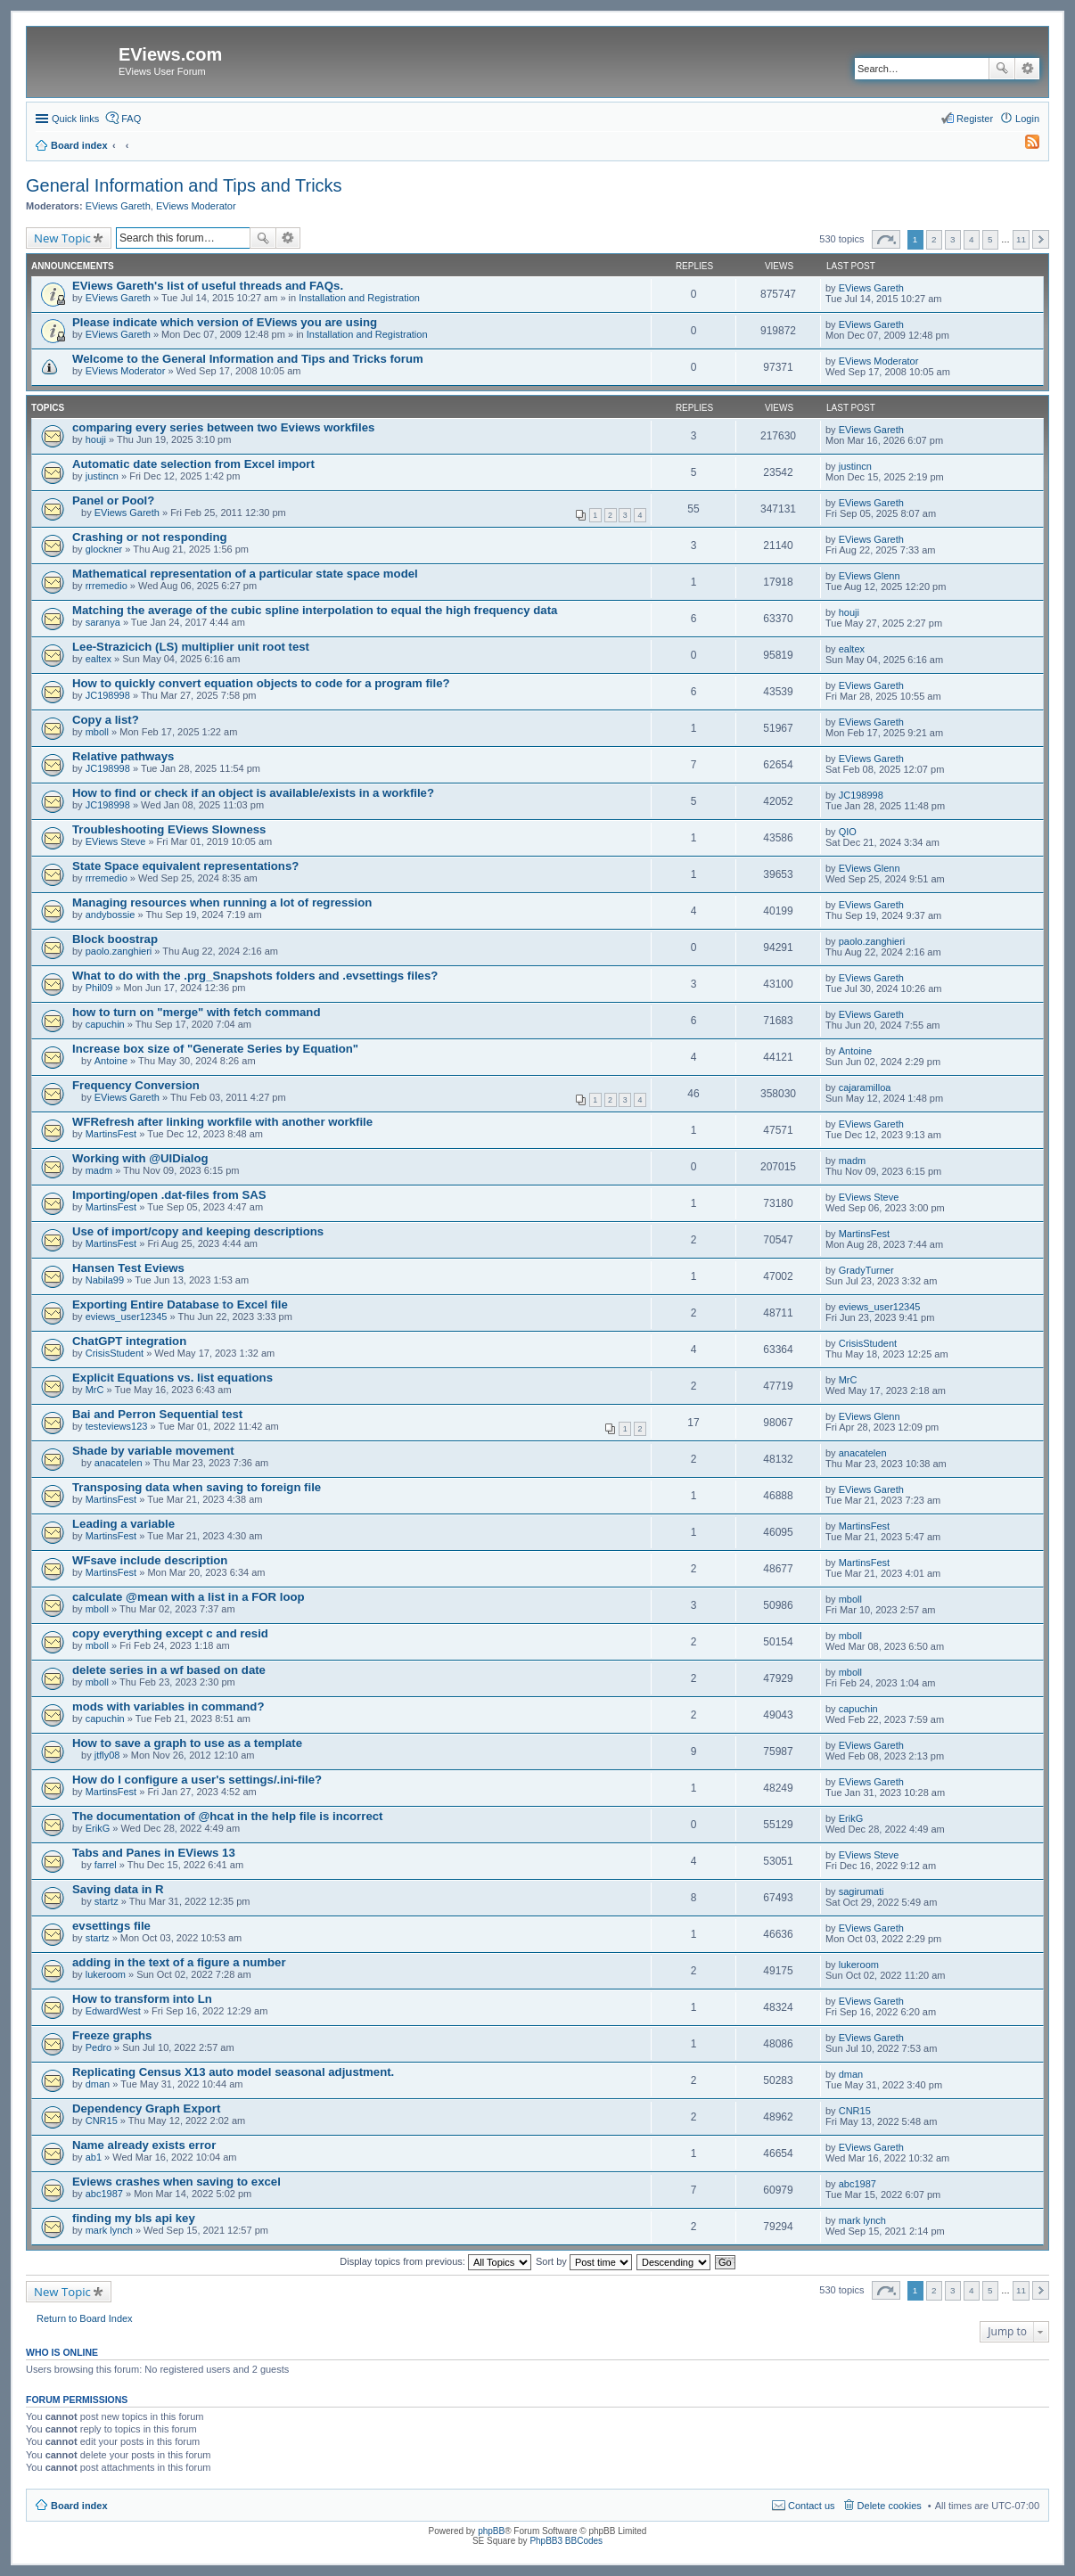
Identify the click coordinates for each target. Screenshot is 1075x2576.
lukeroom (106, 1974)
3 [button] (953, 239)
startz (106, 1901)
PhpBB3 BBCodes (566, 2541)
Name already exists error (144, 2145)
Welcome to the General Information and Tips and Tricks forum (247, 358)
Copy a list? (105, 719)
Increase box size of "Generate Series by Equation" (215, 1048)
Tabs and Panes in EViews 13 (153, 1852)
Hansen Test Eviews (128, 1268)
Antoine (110, 1060)
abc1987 (104, 2193)
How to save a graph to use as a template (187, 1743)
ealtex (98, 658)
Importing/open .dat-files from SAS (169, 1195)
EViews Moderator (196, 206)
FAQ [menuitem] (131, 118)
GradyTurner (866, 1270)
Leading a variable (123, 1523)
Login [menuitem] (1027, 118)
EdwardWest (113, 2011)
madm (99, 1170)
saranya (103, 622)
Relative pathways (123, 756)
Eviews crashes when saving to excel (176, 2181)
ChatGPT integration (129, 1341)
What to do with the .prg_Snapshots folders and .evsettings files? (255, 975)
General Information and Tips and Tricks (184, 185)
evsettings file (111, 1925)
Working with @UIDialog (140, 1158)
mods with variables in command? (168, 1706)
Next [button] (1040, 239)
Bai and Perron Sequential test (157, 1414)
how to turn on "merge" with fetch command (196, 1012)
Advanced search (1027, 68)
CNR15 (102, 2120)
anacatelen (118, 1462)
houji (96, 439)
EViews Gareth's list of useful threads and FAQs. (207, 285)
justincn (102, 476)
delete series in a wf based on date (169, 1670)
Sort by (584, 2261)
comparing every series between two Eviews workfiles (223, 427)
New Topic (62, 238)
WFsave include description (149, 1560)
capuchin (105, 1024)
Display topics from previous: (435, 2261)
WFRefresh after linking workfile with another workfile (222, 1121)
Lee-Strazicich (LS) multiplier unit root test (190, 646)
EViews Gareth (118, 206)
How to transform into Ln (142, 1999)
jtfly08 (107, 1755)
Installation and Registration (359, 297)
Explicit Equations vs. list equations (172, 1377)
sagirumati (861, 1891)
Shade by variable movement (153, 1450)
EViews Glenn (869, 575)
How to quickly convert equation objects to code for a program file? (261, 683)
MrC (95, 1389)
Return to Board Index (85, 2318)
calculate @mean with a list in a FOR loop (188, 1597)
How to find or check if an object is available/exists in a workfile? (253, 793)
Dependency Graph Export (146, 2108)
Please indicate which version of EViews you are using (224, 322)
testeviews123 (117, 1426)
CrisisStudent (115, 1353)
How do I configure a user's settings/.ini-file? (197, 1779)
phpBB (491, 2531)
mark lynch (109, 2230)
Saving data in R (118, 1889)
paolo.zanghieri (119, 951)
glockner (104, 549)
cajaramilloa (865, 1087)
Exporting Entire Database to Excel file (180, 1304)
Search (1002, 68)
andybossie (110, 914)
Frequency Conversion (136, 1085)
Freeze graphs (112, 2035)
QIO (848, 831)
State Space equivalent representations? (185, 866)
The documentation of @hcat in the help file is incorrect (227, 1816)
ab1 (94, 2157)
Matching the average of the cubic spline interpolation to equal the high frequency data (314, 610)
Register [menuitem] (974, 118)
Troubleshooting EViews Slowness (169, 829)
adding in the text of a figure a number (179, 1962)
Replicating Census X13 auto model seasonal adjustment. (233, 2072)
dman (98, 2084)
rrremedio (106, 585)
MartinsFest (111, 1133)
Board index (79, 2505)
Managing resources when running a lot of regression (222, 902)
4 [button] (971, 239)
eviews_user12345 (127, 1316)
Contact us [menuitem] (811, 2505)
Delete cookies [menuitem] (890, 2505)
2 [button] (934, 239)
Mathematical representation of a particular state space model (245, 573)
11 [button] (1021, 239)
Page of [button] (886, 239)
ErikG (98, 1828)
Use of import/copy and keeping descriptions (198, 1231)
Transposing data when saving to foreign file (196, 1487)
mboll (97, 731)
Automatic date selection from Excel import (193, 464)
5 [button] (990, 239)
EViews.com (170, 54)
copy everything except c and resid (170, 1633)
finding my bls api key (133, 2218)
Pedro (98, 2047)
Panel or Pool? (113, 500)
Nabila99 (105, 1280)
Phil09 (99, 987)
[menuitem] (1024, 145)
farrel (105, 1864)
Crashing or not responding (149, 537)
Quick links (75, 118)
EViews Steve (116, 841)
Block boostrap (115, 939)
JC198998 (108, 695)
